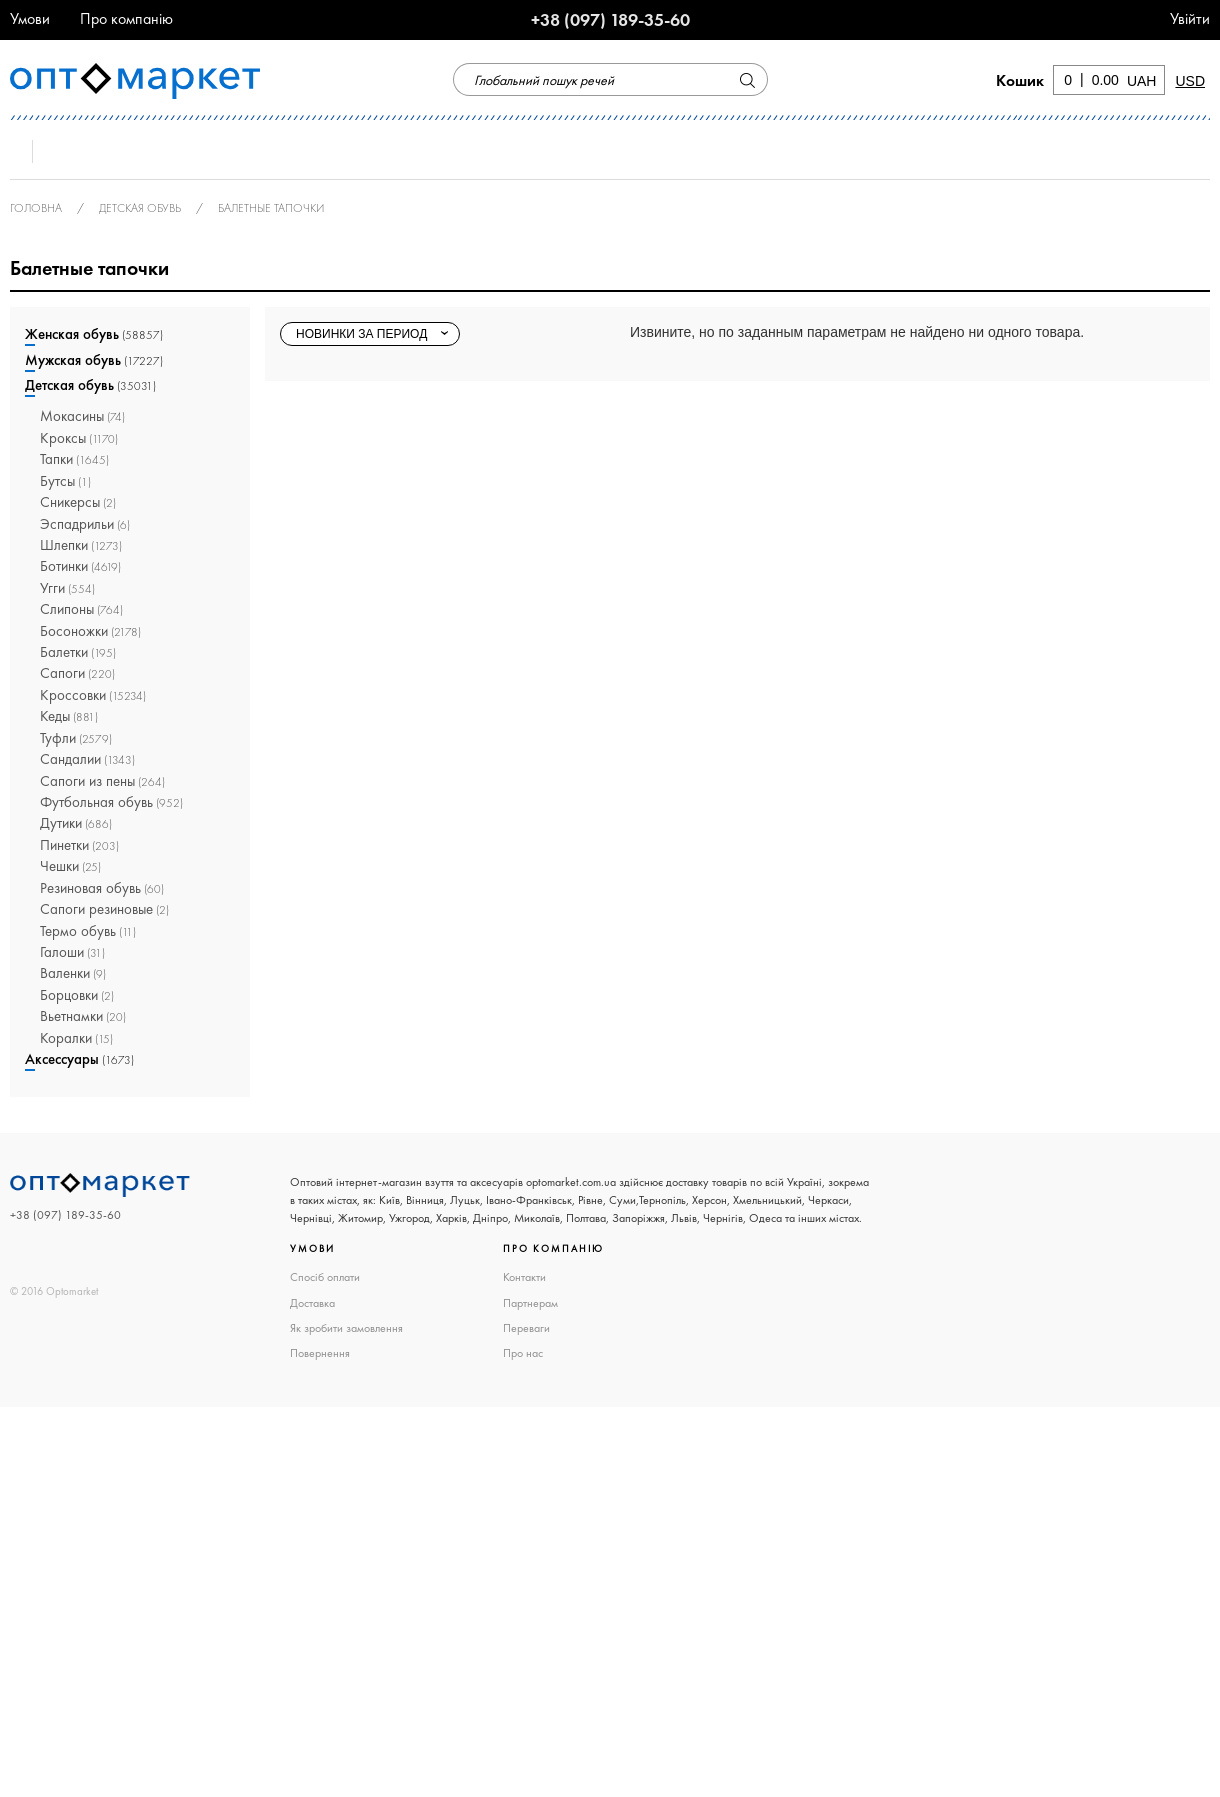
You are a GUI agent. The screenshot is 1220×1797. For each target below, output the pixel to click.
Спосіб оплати (325, 1277)
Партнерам (530, 1303)
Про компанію (126, 18)
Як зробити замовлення (346, 1328)
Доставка (312, 1303)
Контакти (524, 1277)
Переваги (526, 1328)
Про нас (523, 1353)
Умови (30, 18)
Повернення (320, 1353)
